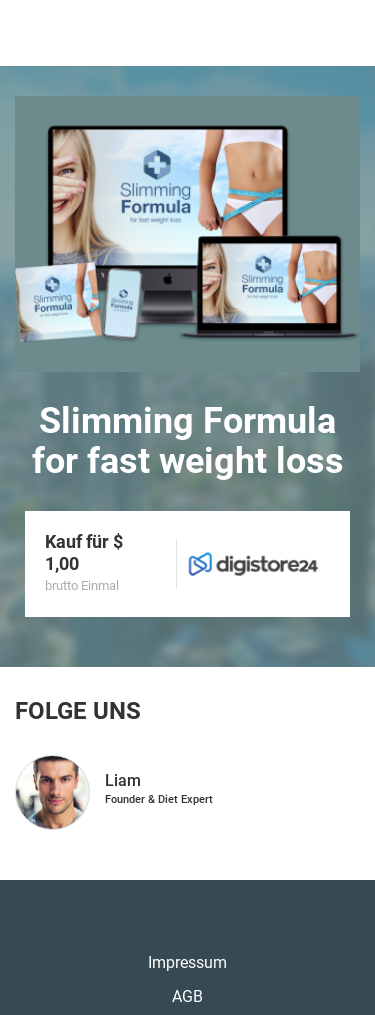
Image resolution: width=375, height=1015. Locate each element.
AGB (187, 996)
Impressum (187, 962)
